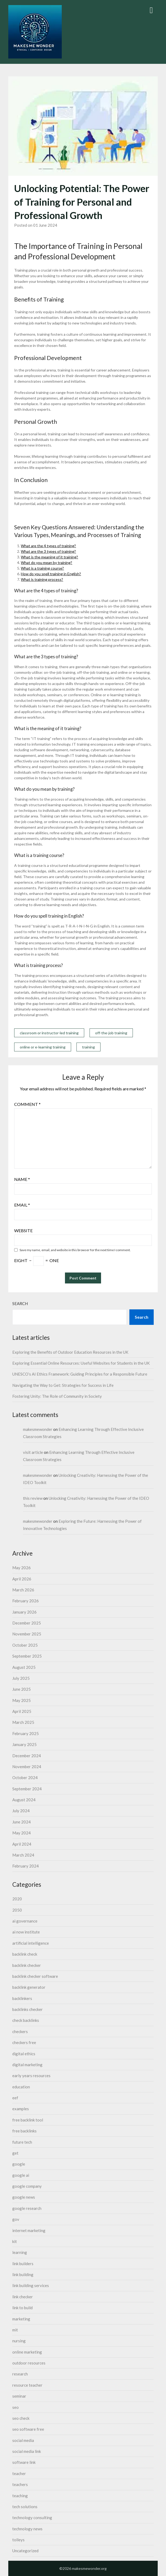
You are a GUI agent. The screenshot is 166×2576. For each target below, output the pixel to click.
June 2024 (21, 1821)
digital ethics (23, 2053)
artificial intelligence (30, 1943)
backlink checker (26, 1965)
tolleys (18, 2539)
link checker (22, 2296)
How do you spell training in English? (51, 573)
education (21, 2086)
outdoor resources (28, 2362)
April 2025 (21, 1711)
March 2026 (23, 1589)
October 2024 (25, 1777)
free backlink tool (27, 2119)
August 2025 (24, 1667)
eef (15, 2097)
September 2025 (27, 1656)
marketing (21, 2318)
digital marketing (27, 2064)
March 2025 (23, 1722)
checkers (20, 2031)
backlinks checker (27, 2009)
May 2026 (21, 1567)
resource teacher (27, 2385)
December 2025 (26, 1622)
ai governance (24, 1921)
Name (22, 1179)
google (18, 2164)
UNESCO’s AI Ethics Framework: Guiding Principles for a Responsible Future (79, 1374)
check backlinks (25, 2020)
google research (26, 2208)
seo (15, 2407)
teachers (20, 2484)
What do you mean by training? (46, 562)
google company (27, 2186)
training (88, 1047)
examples (20, 2108)
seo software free (28, 2429)
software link (24, 2462)
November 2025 (26, 1633)
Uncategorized (25, 2550)
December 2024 (26, 1755)
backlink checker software (35, 1976)
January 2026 (24, 1612)
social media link (26, 2451)
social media (23, 2440)
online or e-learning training (42, 1047)
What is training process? (42, 579)
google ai (20, 2175)
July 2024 (21, 1810)
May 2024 (21, 1832)
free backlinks (24, 2130)
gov (15, 2219)
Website (23, 1230)
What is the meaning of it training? (49, 557)
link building (22, 2274)
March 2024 (23, 1855)
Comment (27, 1104)
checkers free (24, 2042)
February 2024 (25, 1866)
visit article (33, 1452)
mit (15, 2329)
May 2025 (21, 1700)
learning (19, 2252)
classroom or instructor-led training (49, 1033)
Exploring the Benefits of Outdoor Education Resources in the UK (70, 1352)
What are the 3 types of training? (48, 551)
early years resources (31, 2075)
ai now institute (26, 1931)
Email (22, 1204)
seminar (19, 2396)
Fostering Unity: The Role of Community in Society (57, 1396)
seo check (20, 2418)
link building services (30, 2285)
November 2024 (26, 1766)
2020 (17, 1898)
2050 (17, 1910)
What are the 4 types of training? (48, 545)
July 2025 (21, 1678)
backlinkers (22, 1998)
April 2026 (21, 1578)
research (20, 2373)
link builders (22, 2263)
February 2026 (25, 1600)
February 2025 (25, 1733)
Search (20, 1303)
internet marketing (28, 2230)
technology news (27, 2528)
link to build (22, 2307)
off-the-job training (111, 1033)
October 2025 (25, 1645)
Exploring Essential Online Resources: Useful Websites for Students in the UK (81, 1363)
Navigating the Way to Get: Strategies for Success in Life (63, 1385)
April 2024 (21, 1844)
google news (23, 2197)
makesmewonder (37, 1429)
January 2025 (24, 1744)
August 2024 (24, 1799)
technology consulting (32, 2517)
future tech (22, 2142)
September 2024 (27, 1788)
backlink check (24, 1954)
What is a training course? (42, 568)
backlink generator (28, 1987)
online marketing (27, 2352)
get (15, 2153)
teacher (19, 2473)
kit (14, 2241)
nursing (19, 2340)
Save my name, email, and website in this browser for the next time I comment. (75, 1250)
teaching (20, 2495)
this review (33, 1498)
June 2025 (21, 1689)
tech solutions (24, 2506)
